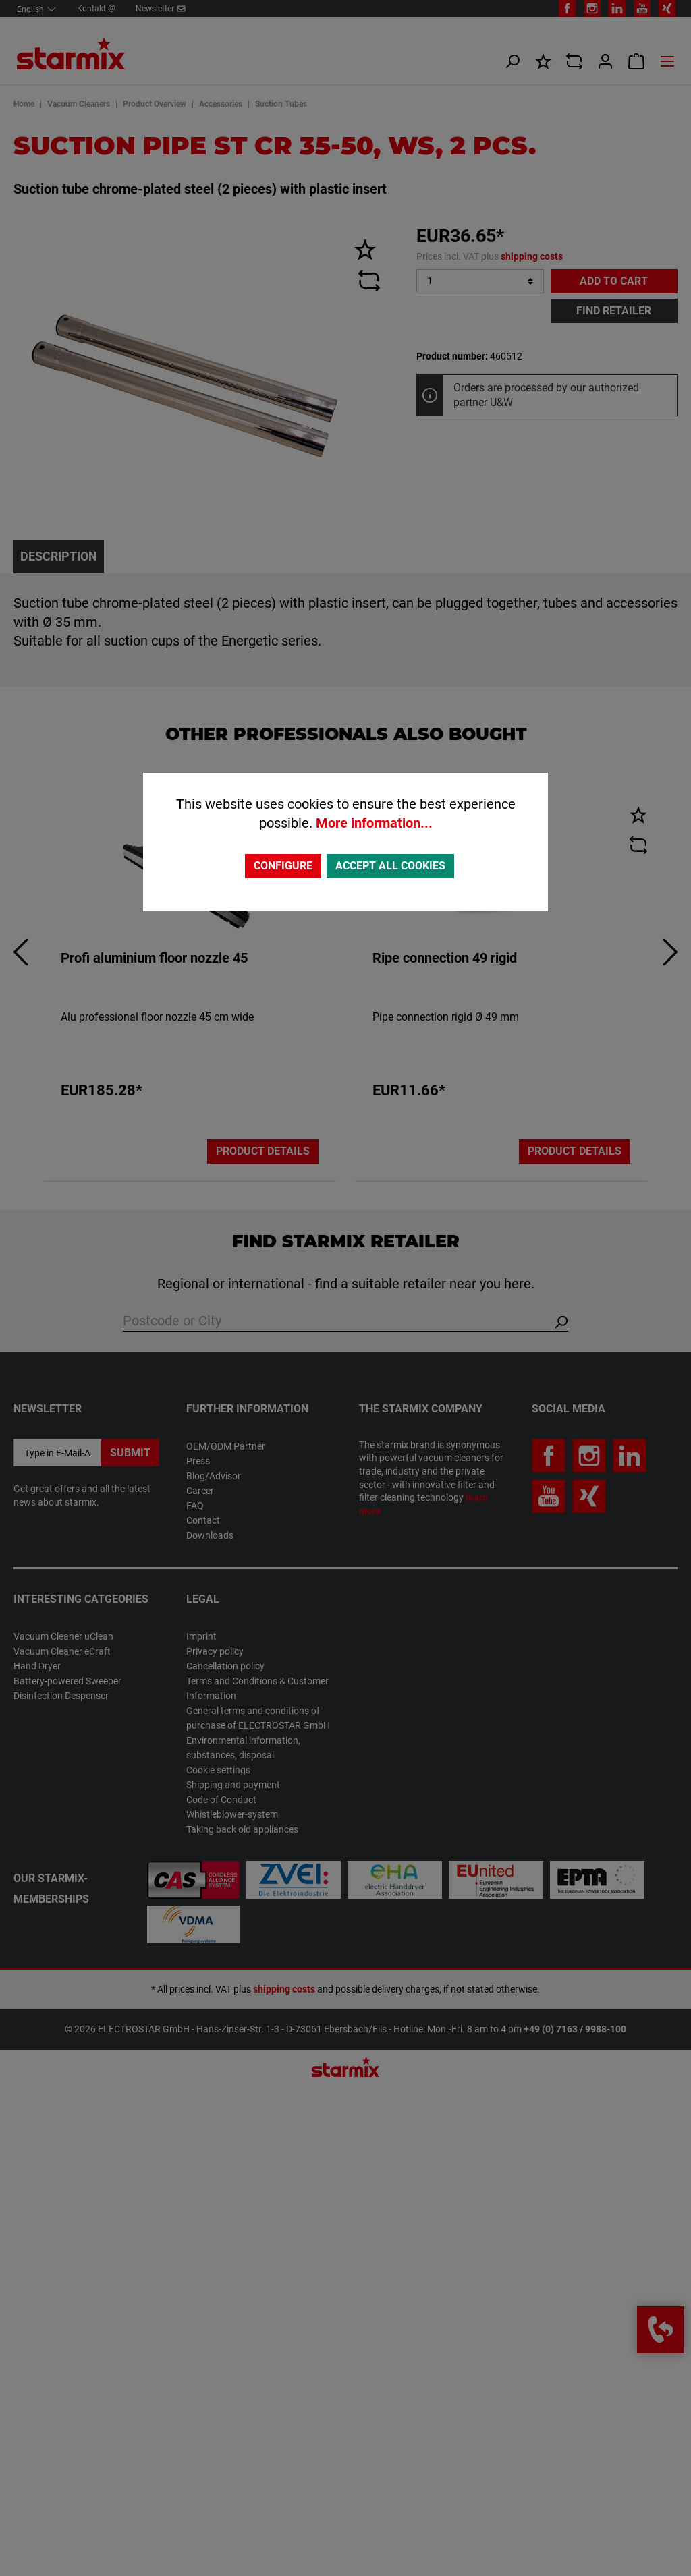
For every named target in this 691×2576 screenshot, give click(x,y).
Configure (283, 865)
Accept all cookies (390, 865)
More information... (374, 823)
